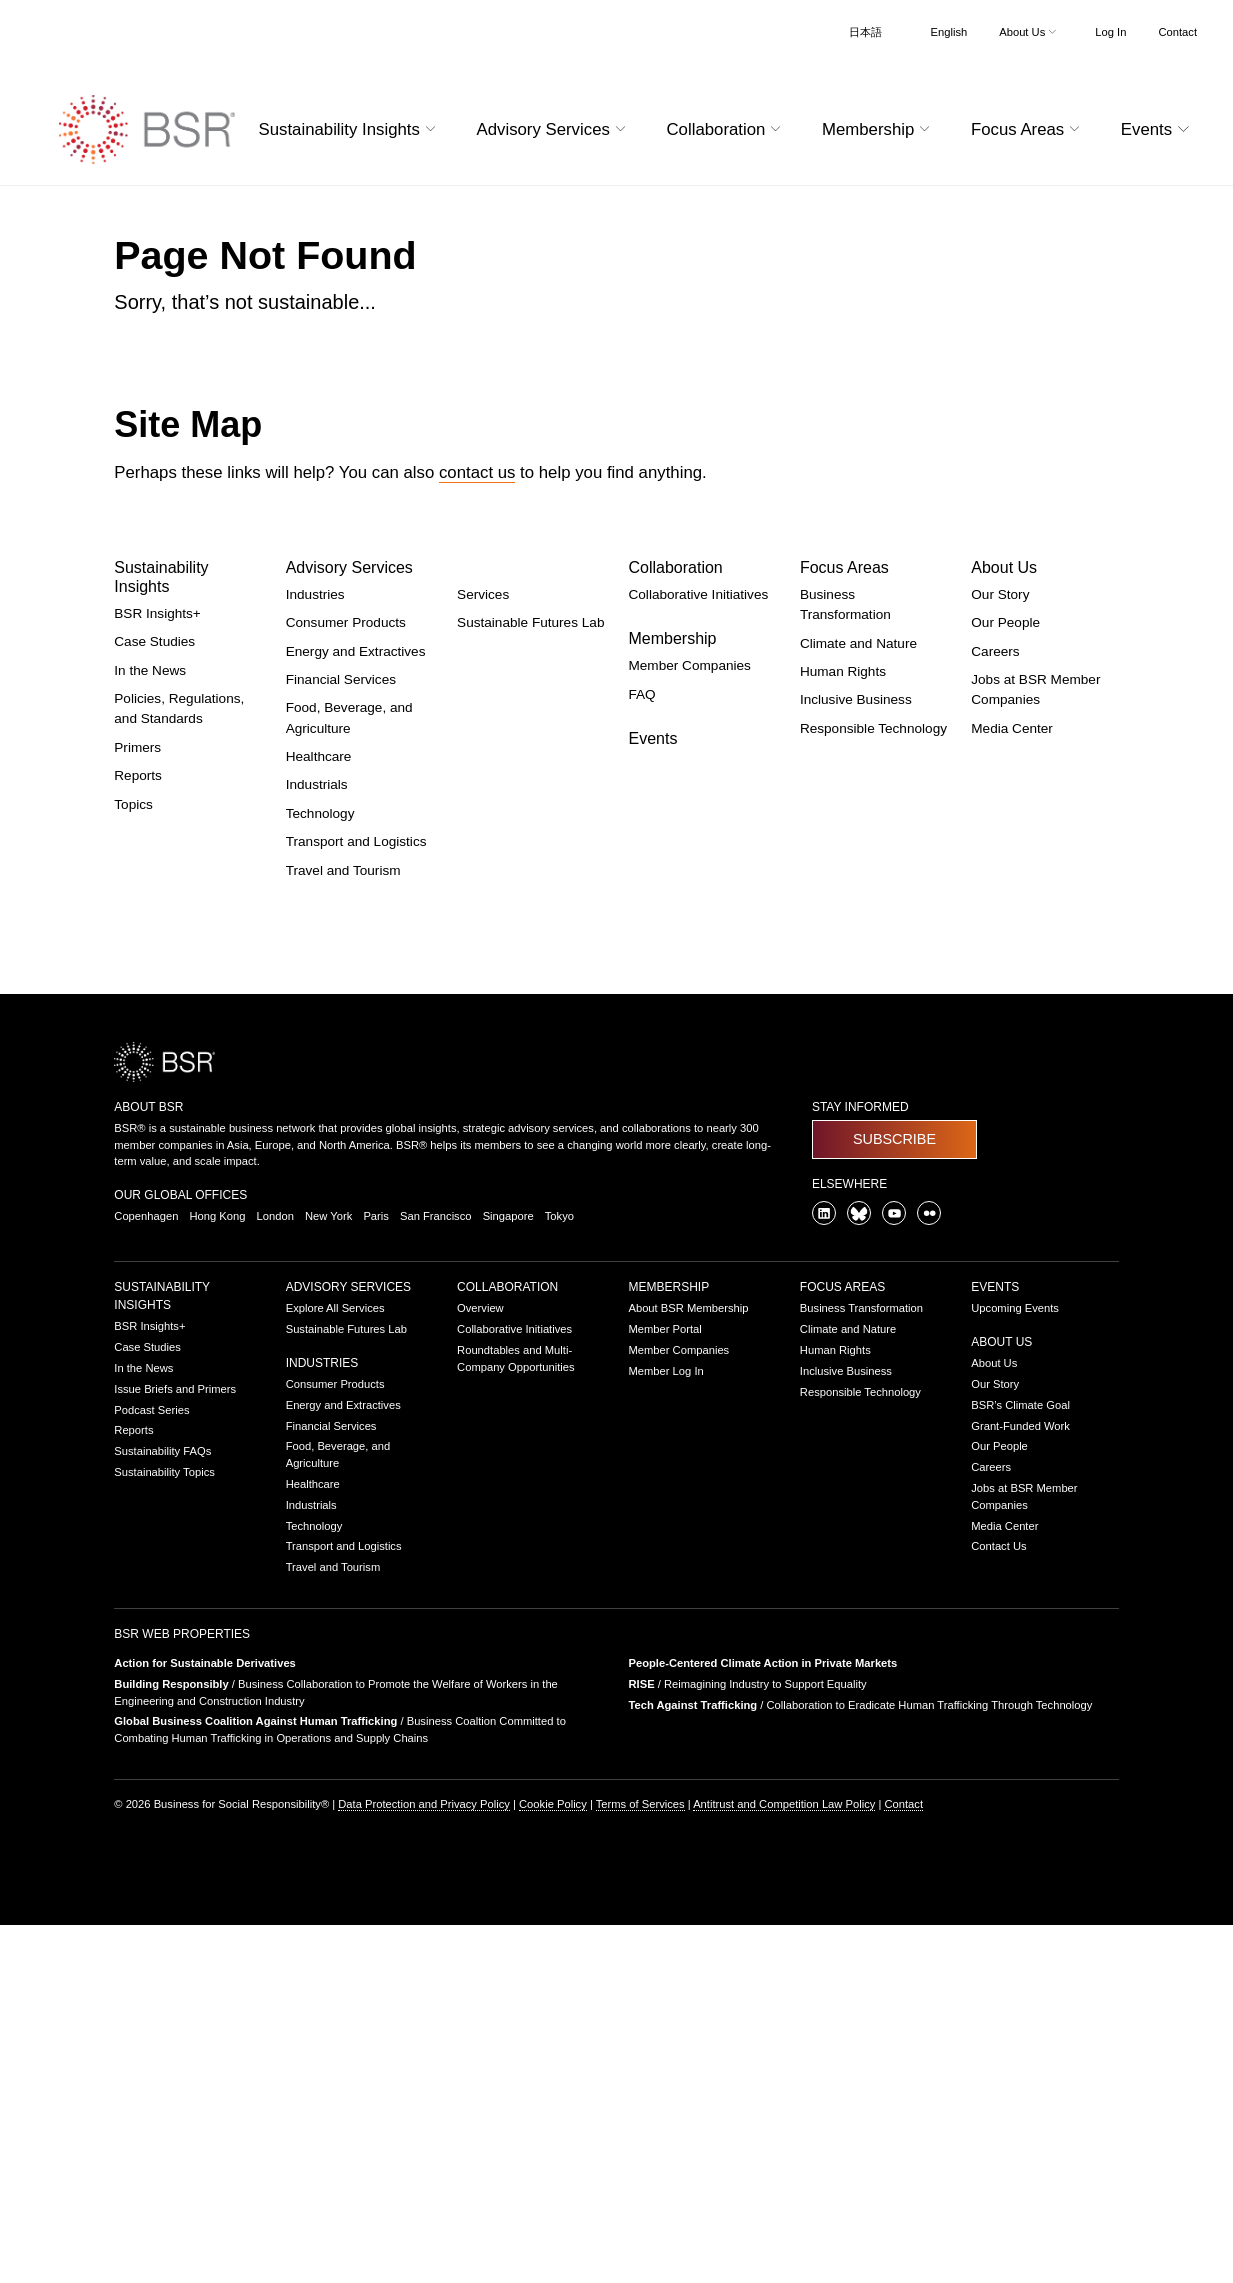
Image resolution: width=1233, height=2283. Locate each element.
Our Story (1000, 594)
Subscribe (894, 1139)
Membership (672, 638)
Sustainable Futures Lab (530, 622)
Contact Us (998, 1546)
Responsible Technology (873, 728)
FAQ (641, 694)
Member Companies (689, 665)
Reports (138, 775)
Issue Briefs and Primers (175, 1389)
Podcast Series (151, 1410)
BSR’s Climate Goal (1020, 1405)
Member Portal (664, 1329)
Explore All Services (335, 1308)
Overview (480, 1308)
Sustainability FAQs (162, 1451)
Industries (315, 594)
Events (652, 738)
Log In (1110, 32)
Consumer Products (346, 622)
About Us (1004, 567)
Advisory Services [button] (554, 129)
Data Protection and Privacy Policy (424, 1804)
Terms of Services (640, 1804)
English (949, 32)
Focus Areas (844, 567)
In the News (150, 670)
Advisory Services (349, 567)
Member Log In (665, 1371)
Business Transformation (861, 1308)
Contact (1177, 32)
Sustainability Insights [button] (350, 129)
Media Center (1012, 728)
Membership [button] (878, 129)
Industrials (317, 784)
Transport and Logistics (356, 841)
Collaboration (675, 567)
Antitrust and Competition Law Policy (784, 1804)
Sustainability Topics (164, 1472)
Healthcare (319, 756)
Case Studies (154, 641)
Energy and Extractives (356, 651)
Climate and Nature (858, 643)
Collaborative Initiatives (698, 594)
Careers (995, 651)
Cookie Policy (553, 1804)
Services (483, 594)
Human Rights (843, 671)
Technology (320, 813)
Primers (137, 747)
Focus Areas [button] (1028, 129)
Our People (1005, 622)
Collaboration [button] (725, 129)
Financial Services (341, 679)
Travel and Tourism (343, 870)
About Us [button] (1029, 32)
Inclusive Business (856, 699)
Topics (133, 804)
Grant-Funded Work (1020, 1426)
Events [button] (1158, 129)
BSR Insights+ (157, 613)
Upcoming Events (1015, 1308)
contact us (477, 472)
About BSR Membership (688, 1308)
